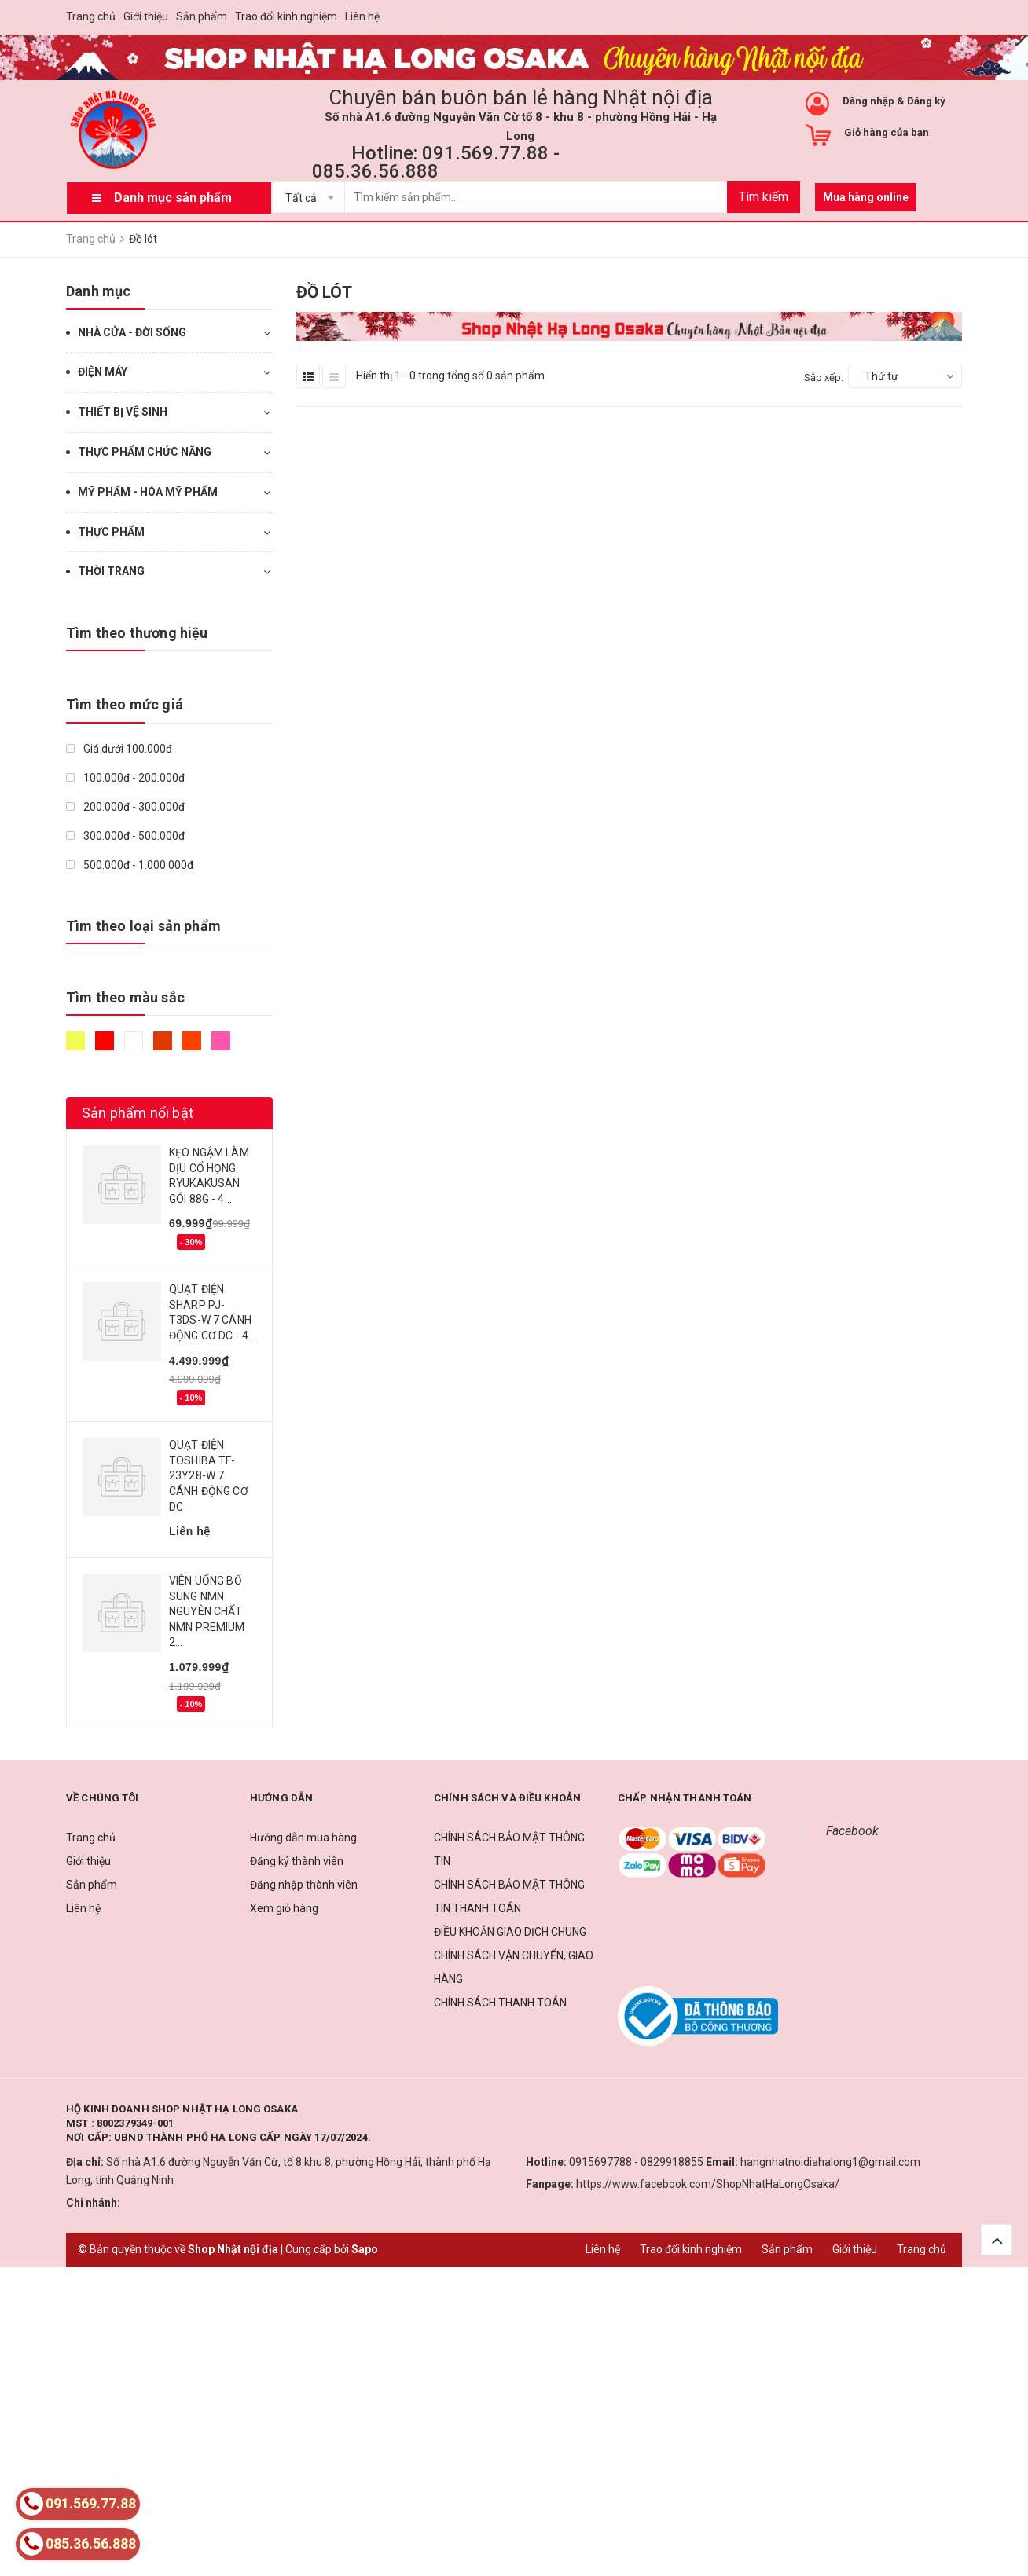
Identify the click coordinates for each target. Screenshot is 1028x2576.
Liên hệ (362, 16)
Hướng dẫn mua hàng (303, 1837)
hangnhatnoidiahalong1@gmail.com (830, 2162)
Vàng (75, 1040)
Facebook (852, 1830)
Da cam (191, 1040)
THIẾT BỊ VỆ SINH (122, 411)
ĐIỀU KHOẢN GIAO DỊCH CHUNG (510, 1932)
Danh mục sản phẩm (173, 197)
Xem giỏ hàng (284, 1908)
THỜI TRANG (111, 571)
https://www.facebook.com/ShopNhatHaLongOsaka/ (707, 2184)
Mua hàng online (866, 197)
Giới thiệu (145, 16)
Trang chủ (91, 16)
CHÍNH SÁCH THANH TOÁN (500, 2002)
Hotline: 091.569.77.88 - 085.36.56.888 (436, 162)
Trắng (133, 1040)
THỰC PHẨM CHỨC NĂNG (144, 451)
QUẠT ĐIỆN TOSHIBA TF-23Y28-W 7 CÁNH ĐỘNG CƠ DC (208, 1475)
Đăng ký (926, 101)
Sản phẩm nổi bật (137, 1113)
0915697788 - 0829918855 (636, 2162)
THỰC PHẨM (111, 532)
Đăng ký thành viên (296, 1861)
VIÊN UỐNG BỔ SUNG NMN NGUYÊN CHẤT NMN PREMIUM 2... (207, 1611)
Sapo (364, 2249)
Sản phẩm (201, 16)
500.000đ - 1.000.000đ (129, 865)
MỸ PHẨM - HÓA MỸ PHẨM (148, 492)
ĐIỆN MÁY (102, 371)
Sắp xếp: (823, 377)
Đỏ (104, 1040)
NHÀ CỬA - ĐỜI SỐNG (132, 332)
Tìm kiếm (763, 196)
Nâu (162, 1040)
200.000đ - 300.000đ (125, 807)
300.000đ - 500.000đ (125, 836)
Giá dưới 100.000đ (119, 748)
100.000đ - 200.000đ (125, 777)
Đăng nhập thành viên (304, 1884)
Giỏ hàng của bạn (886, 132)
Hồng (220, 1040)
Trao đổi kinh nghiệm (286, 16)
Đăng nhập (868, 101)
